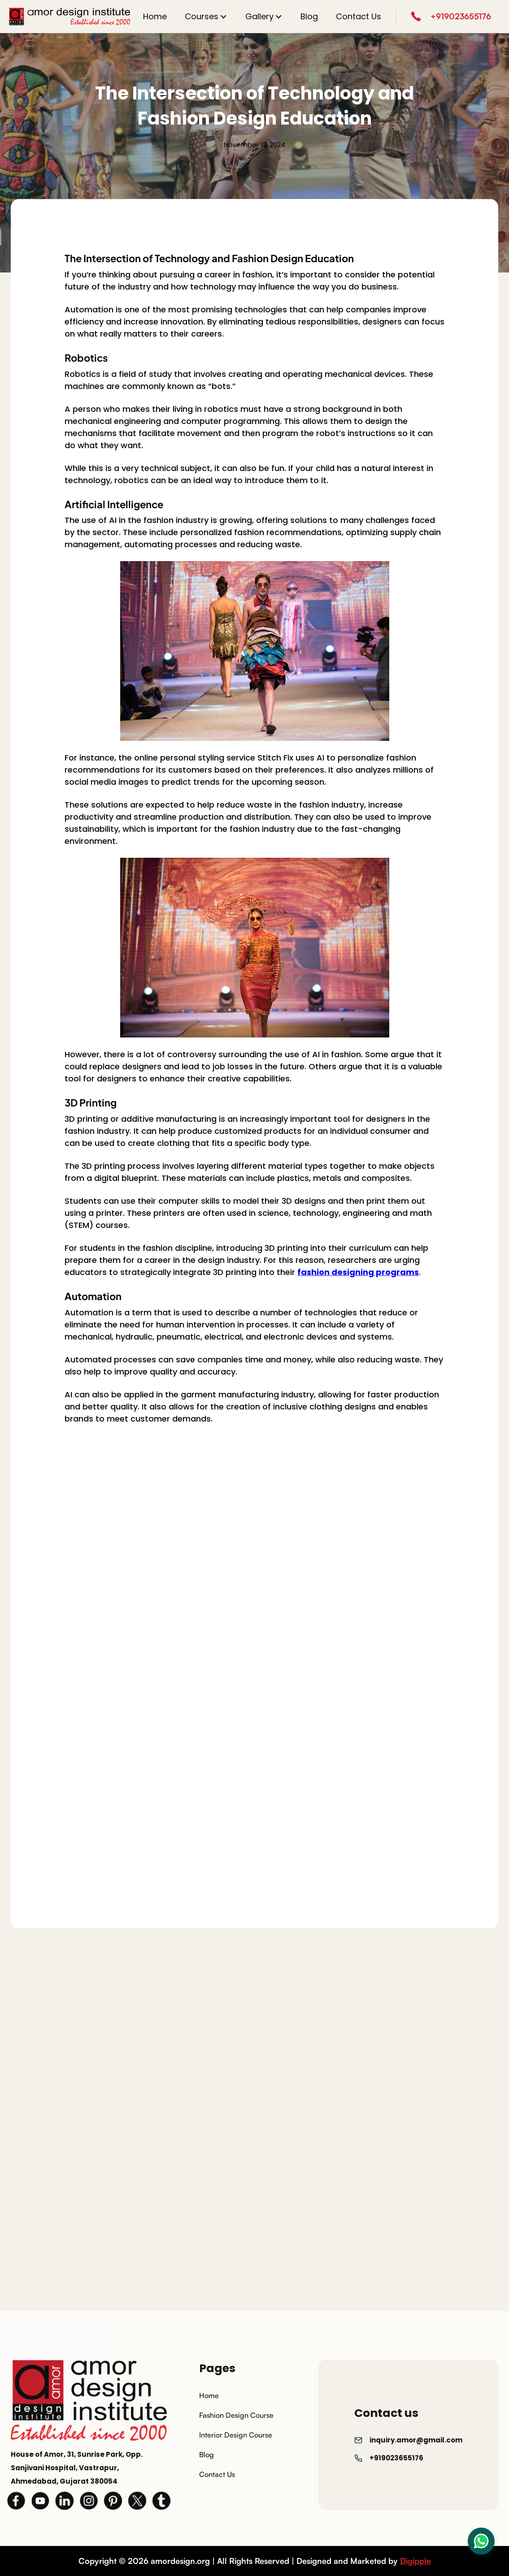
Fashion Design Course (236, 2415)
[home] (69, 17)
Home (155, 16)
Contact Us (358, 16)
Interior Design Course (235, 2434)
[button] (206, 16)
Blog (309, 16)
